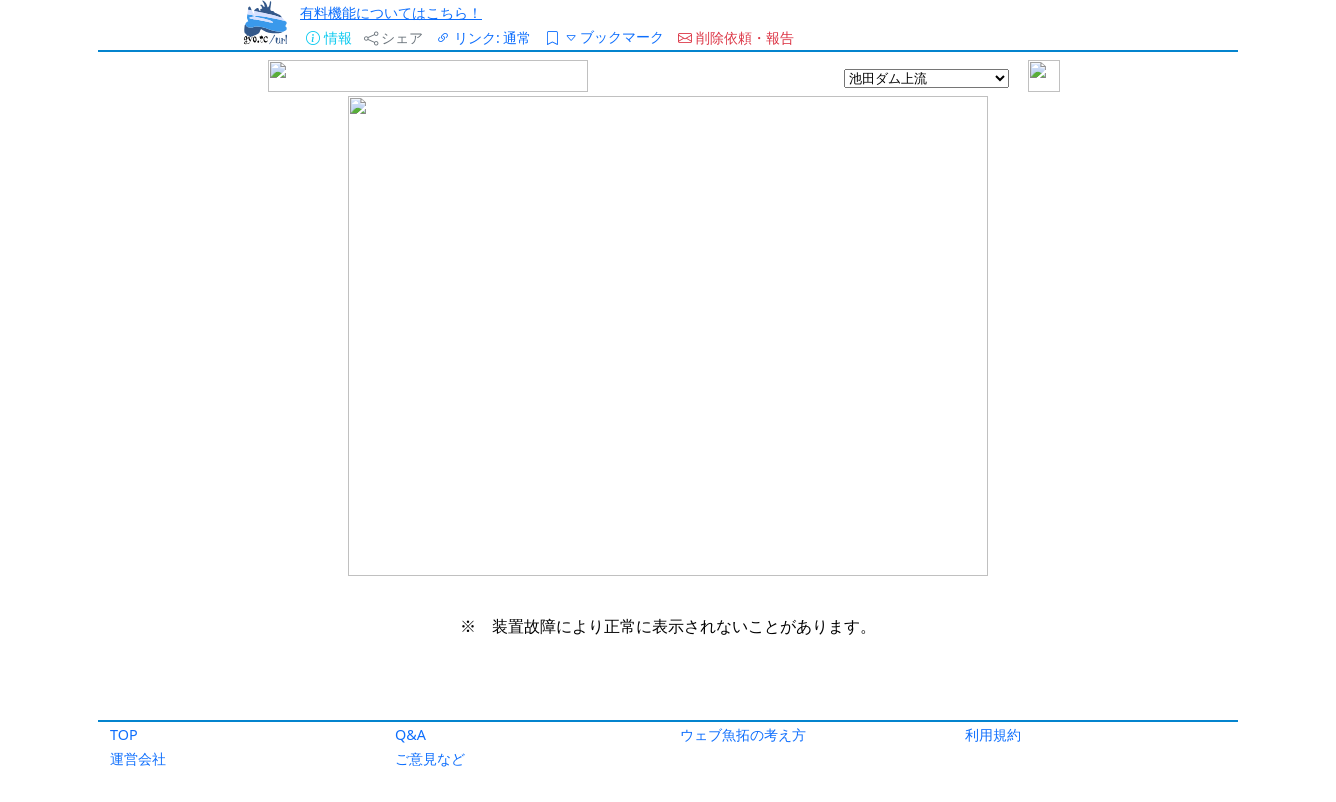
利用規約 (993, 734)
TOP (124, 734)
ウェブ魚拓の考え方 (743, 734)
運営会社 (138, 758)
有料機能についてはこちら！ (391, 12)
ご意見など (430, 758)
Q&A (410, 734)
